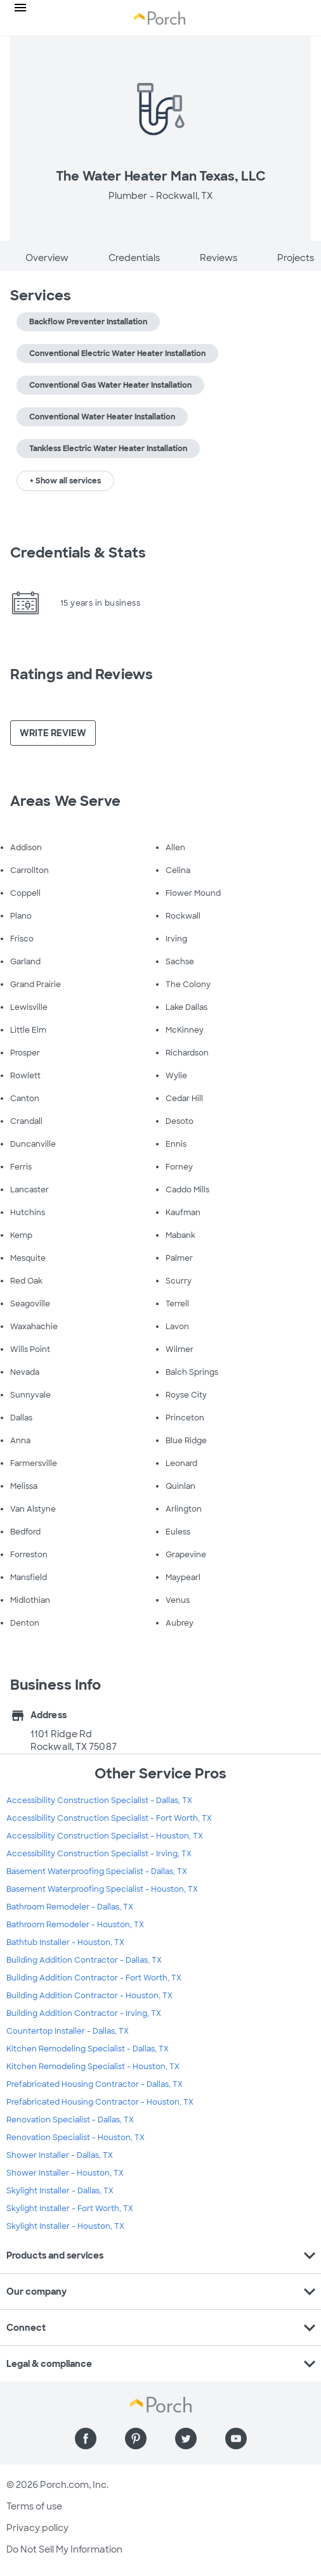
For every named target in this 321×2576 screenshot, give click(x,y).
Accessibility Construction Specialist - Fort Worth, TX (109, 1818)
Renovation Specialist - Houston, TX (75, 2138)
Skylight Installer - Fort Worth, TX (69, 2208)
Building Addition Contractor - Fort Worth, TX (93, 1978)
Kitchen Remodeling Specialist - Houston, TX (93, 2067)
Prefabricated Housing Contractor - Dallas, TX (94, 2084)
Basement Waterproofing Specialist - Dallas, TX (96, 1871)
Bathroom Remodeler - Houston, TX (75, 1925)
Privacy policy (37, 2528)
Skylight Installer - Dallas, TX (60, 2191)
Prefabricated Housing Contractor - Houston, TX (99, 2102)
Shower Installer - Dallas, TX (59, 2155)
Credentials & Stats (78, 553)
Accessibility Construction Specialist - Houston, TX (104, 1836)
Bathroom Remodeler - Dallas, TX (69, 1907)
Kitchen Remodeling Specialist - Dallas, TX (87, 2049)
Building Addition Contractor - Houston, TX (89, 1996)
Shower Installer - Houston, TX (65, 2173)
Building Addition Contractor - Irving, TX (83, 2013)
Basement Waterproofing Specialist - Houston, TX (102, 1889)
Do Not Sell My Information (64, 2549)
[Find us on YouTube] (236, 2438)
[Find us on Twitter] (186, 2438)
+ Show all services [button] (65, 481)
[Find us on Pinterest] (136, 2438)
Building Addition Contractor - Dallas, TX (84, 1960)
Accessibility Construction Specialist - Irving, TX (99, 1854)
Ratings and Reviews (81, 674)
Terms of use (34, 2506)
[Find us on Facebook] (85, 2438)
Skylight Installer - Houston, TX (65, 2226)
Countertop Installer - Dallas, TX (67, 2031)
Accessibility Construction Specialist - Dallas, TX (99, 1800)
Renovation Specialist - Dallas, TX (70, 2120)
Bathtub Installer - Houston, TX (65, 1942)
